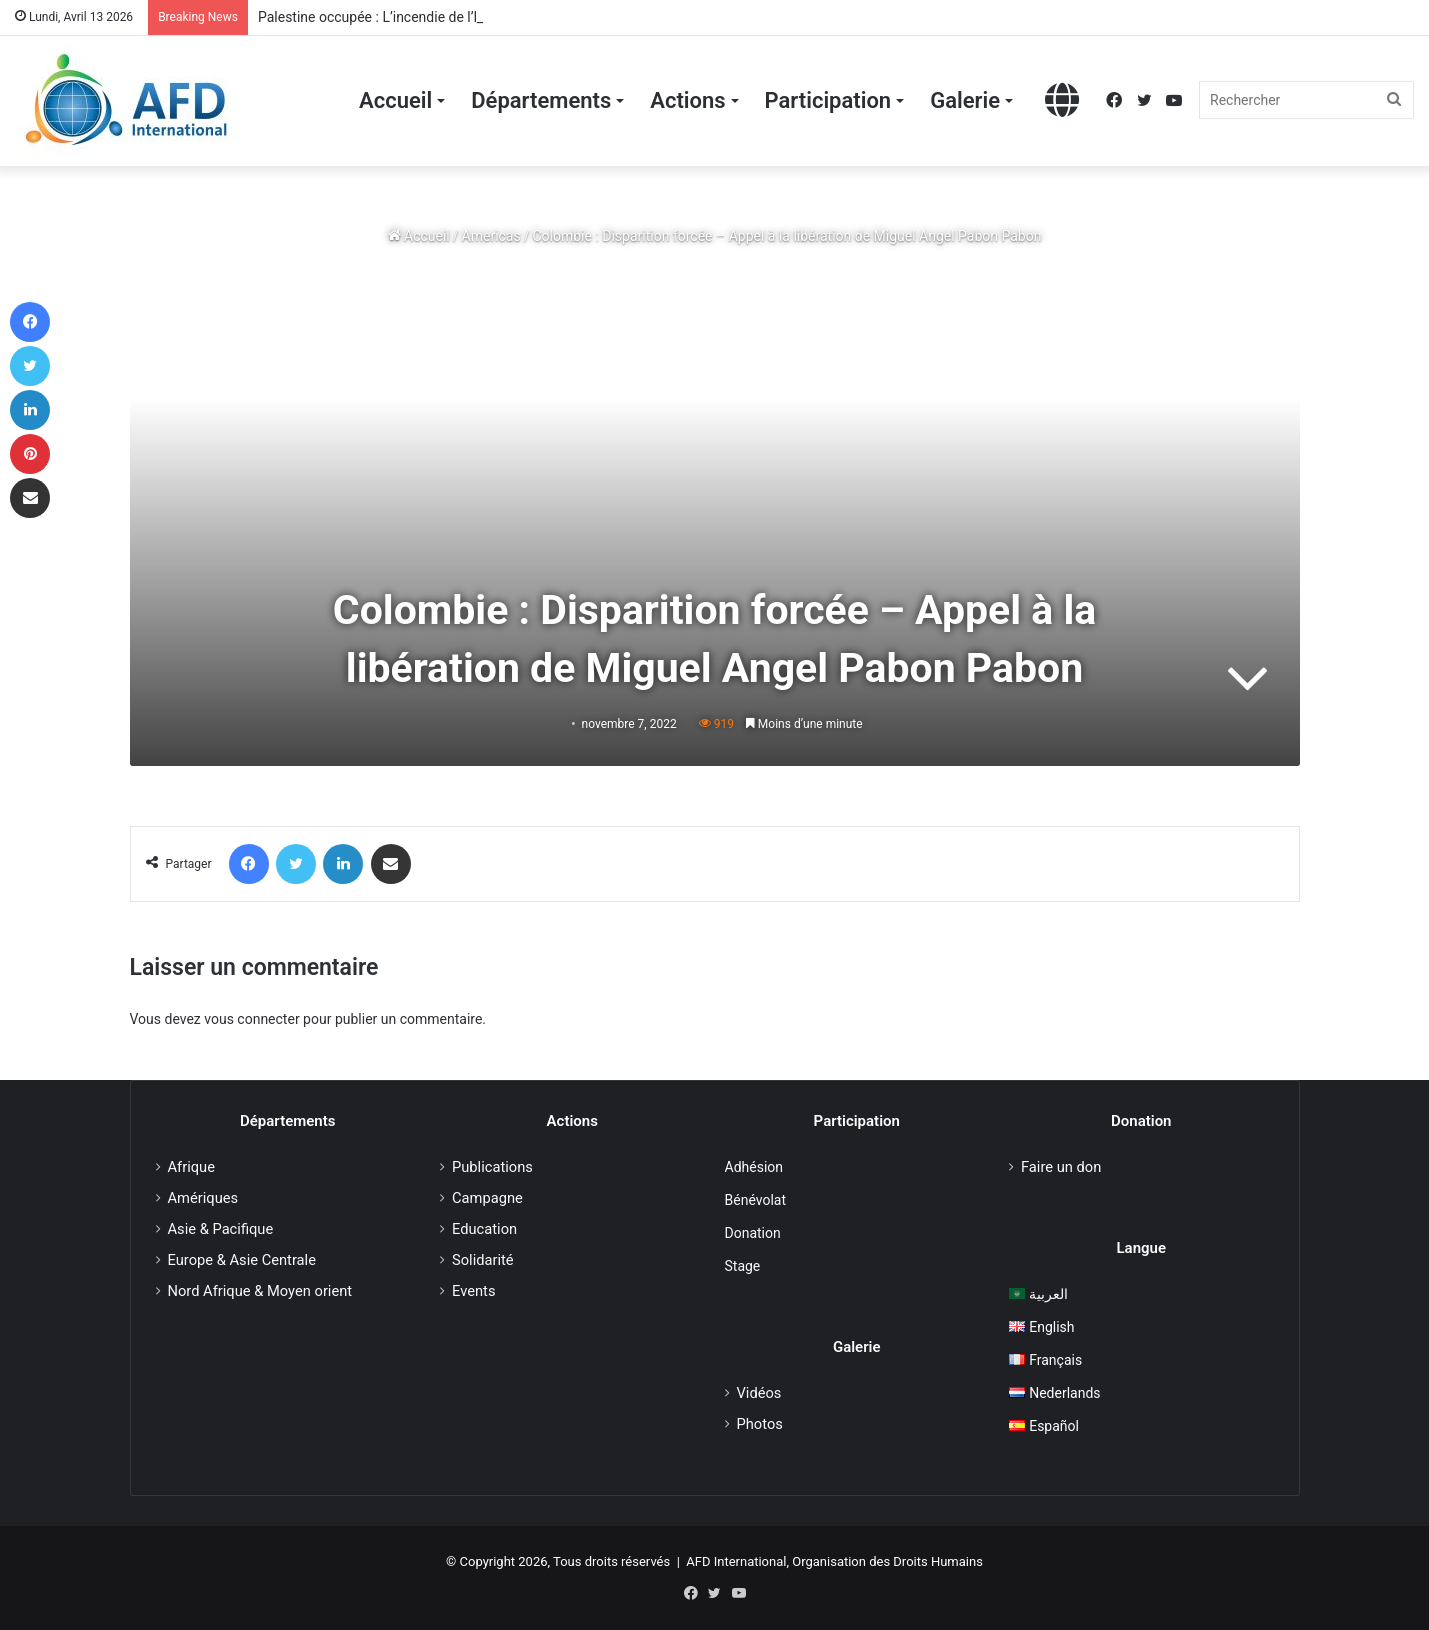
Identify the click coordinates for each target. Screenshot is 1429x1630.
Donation (753, 1233)
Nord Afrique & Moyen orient (260, 1291)
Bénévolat (755, 1200)
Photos (760, 1424)
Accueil (395, 100)
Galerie (965, 100)
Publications (492, 1167)
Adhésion (754, 1167)
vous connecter (251, 1019)
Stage (743, 1266)
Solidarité (483, 1260)
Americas (491, 236)
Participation (828, 100)
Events (473, 1291)
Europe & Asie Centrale (242, 1260)
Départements (541, 100)
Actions (687, 100)
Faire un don (1061, 1167)
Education (484, 1229)
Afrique (191, 1167)
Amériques (203, 1198)
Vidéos (759, 1393)
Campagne (487, 1198)
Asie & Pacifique (221, 1229)
